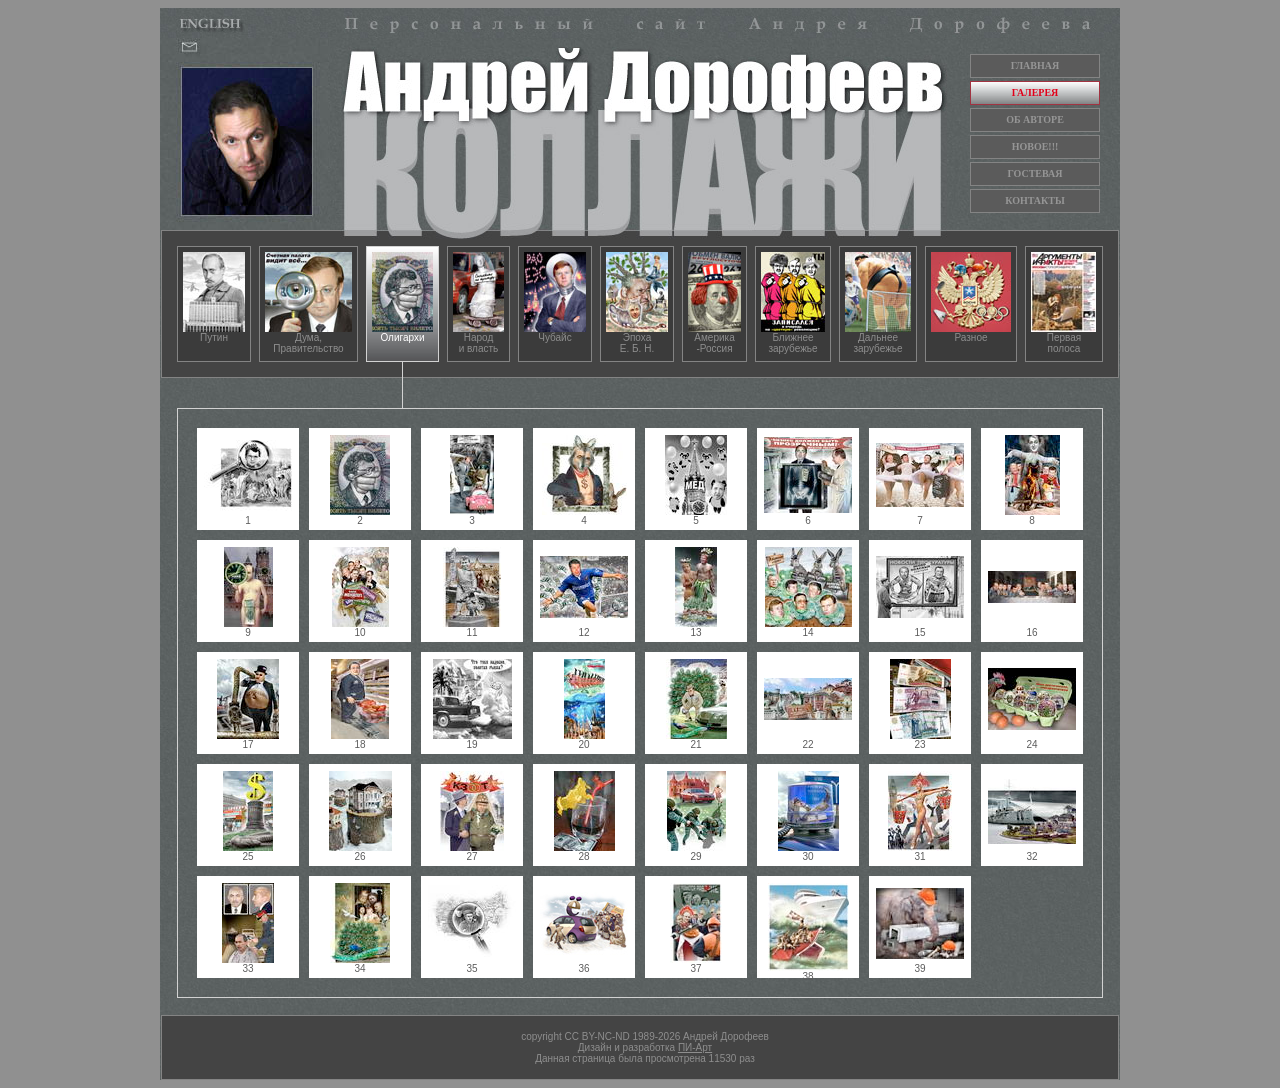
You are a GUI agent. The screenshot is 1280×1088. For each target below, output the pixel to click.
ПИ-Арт (695, 1047)
